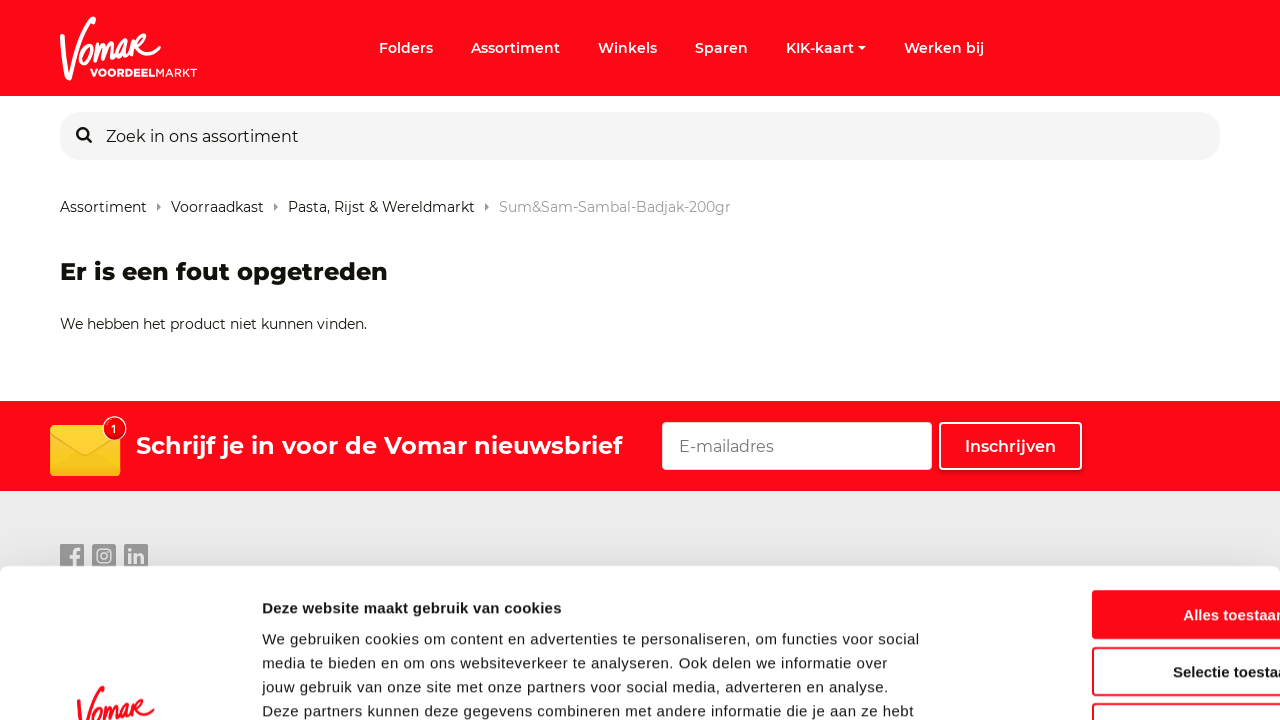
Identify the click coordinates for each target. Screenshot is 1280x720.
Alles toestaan (1113, 479)
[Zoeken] (84, 136)
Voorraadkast (217, 202)
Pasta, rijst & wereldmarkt (381, 202)
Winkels (627, 48)
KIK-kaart (826, 48)
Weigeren (1112, 592)
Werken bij (944, 48)
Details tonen (1080, 680)
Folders (406, 48)
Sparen (721, 48)
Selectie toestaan (1113, 536)
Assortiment (515, 48)
